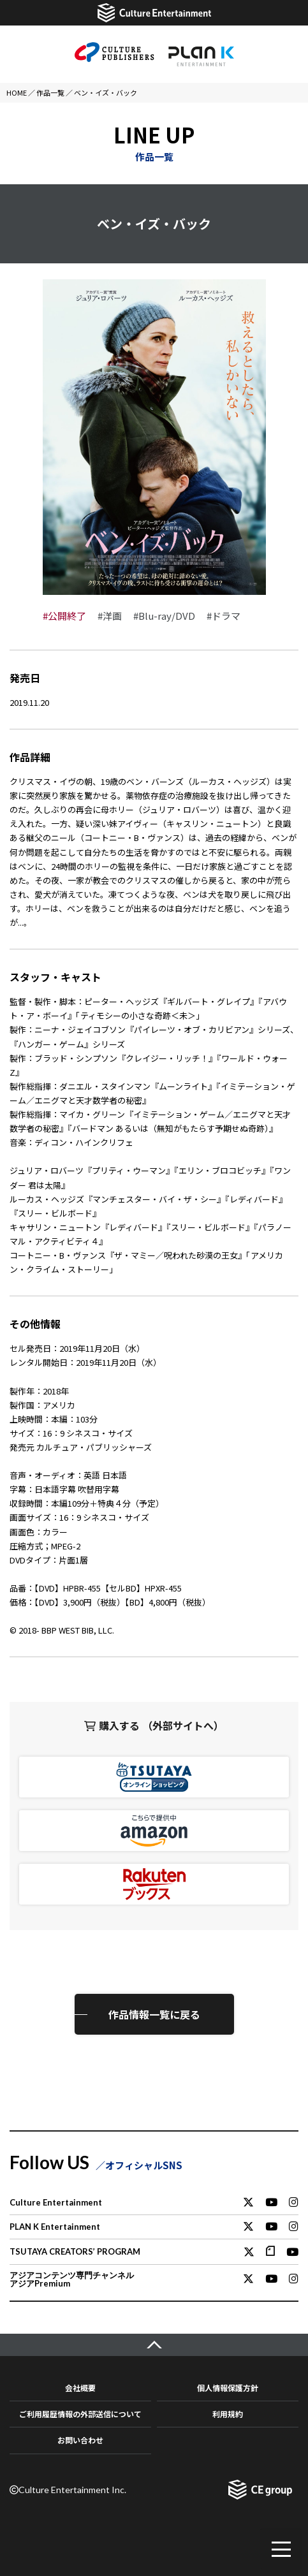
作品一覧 (50, 92)
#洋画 (110, 615)
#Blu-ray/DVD (164, 615)
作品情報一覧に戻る (154, 2014)
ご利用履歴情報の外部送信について (80, 2413)
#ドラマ (223, 615)
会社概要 (80, 2387)
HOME (16, 92)
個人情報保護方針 (227, 2387)
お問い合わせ (80, 2439)
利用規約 (227, 2413)
